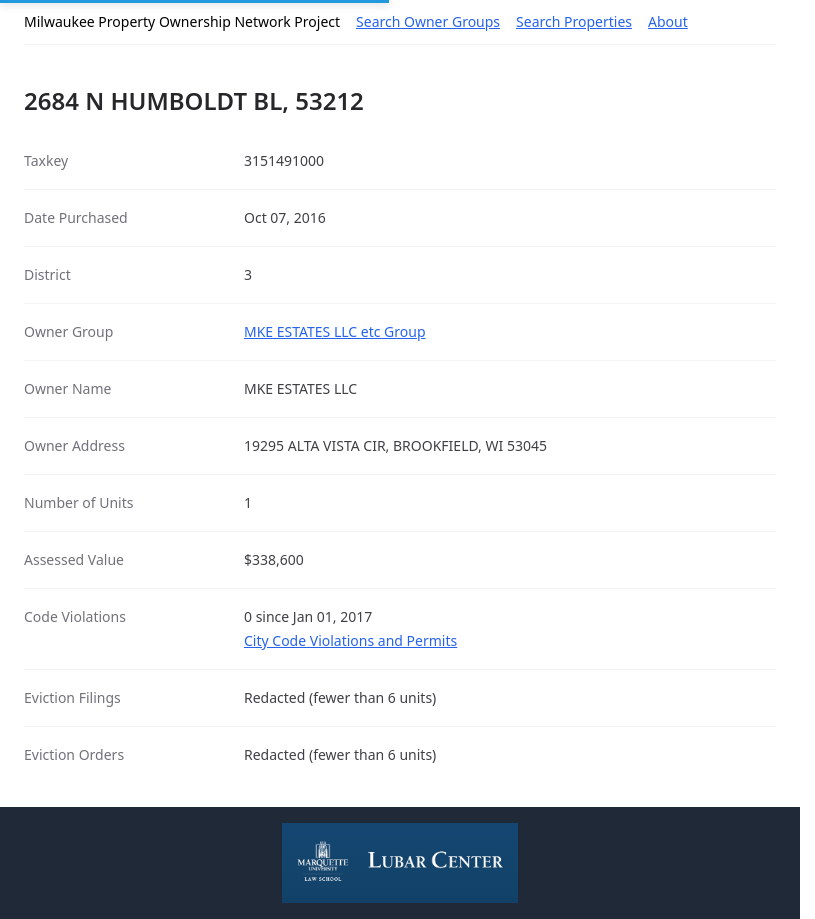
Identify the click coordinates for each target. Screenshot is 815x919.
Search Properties (574, 21)
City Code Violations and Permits (350, 640)
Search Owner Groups (428, 21)
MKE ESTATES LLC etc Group (335, 331)
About (668, 21)
